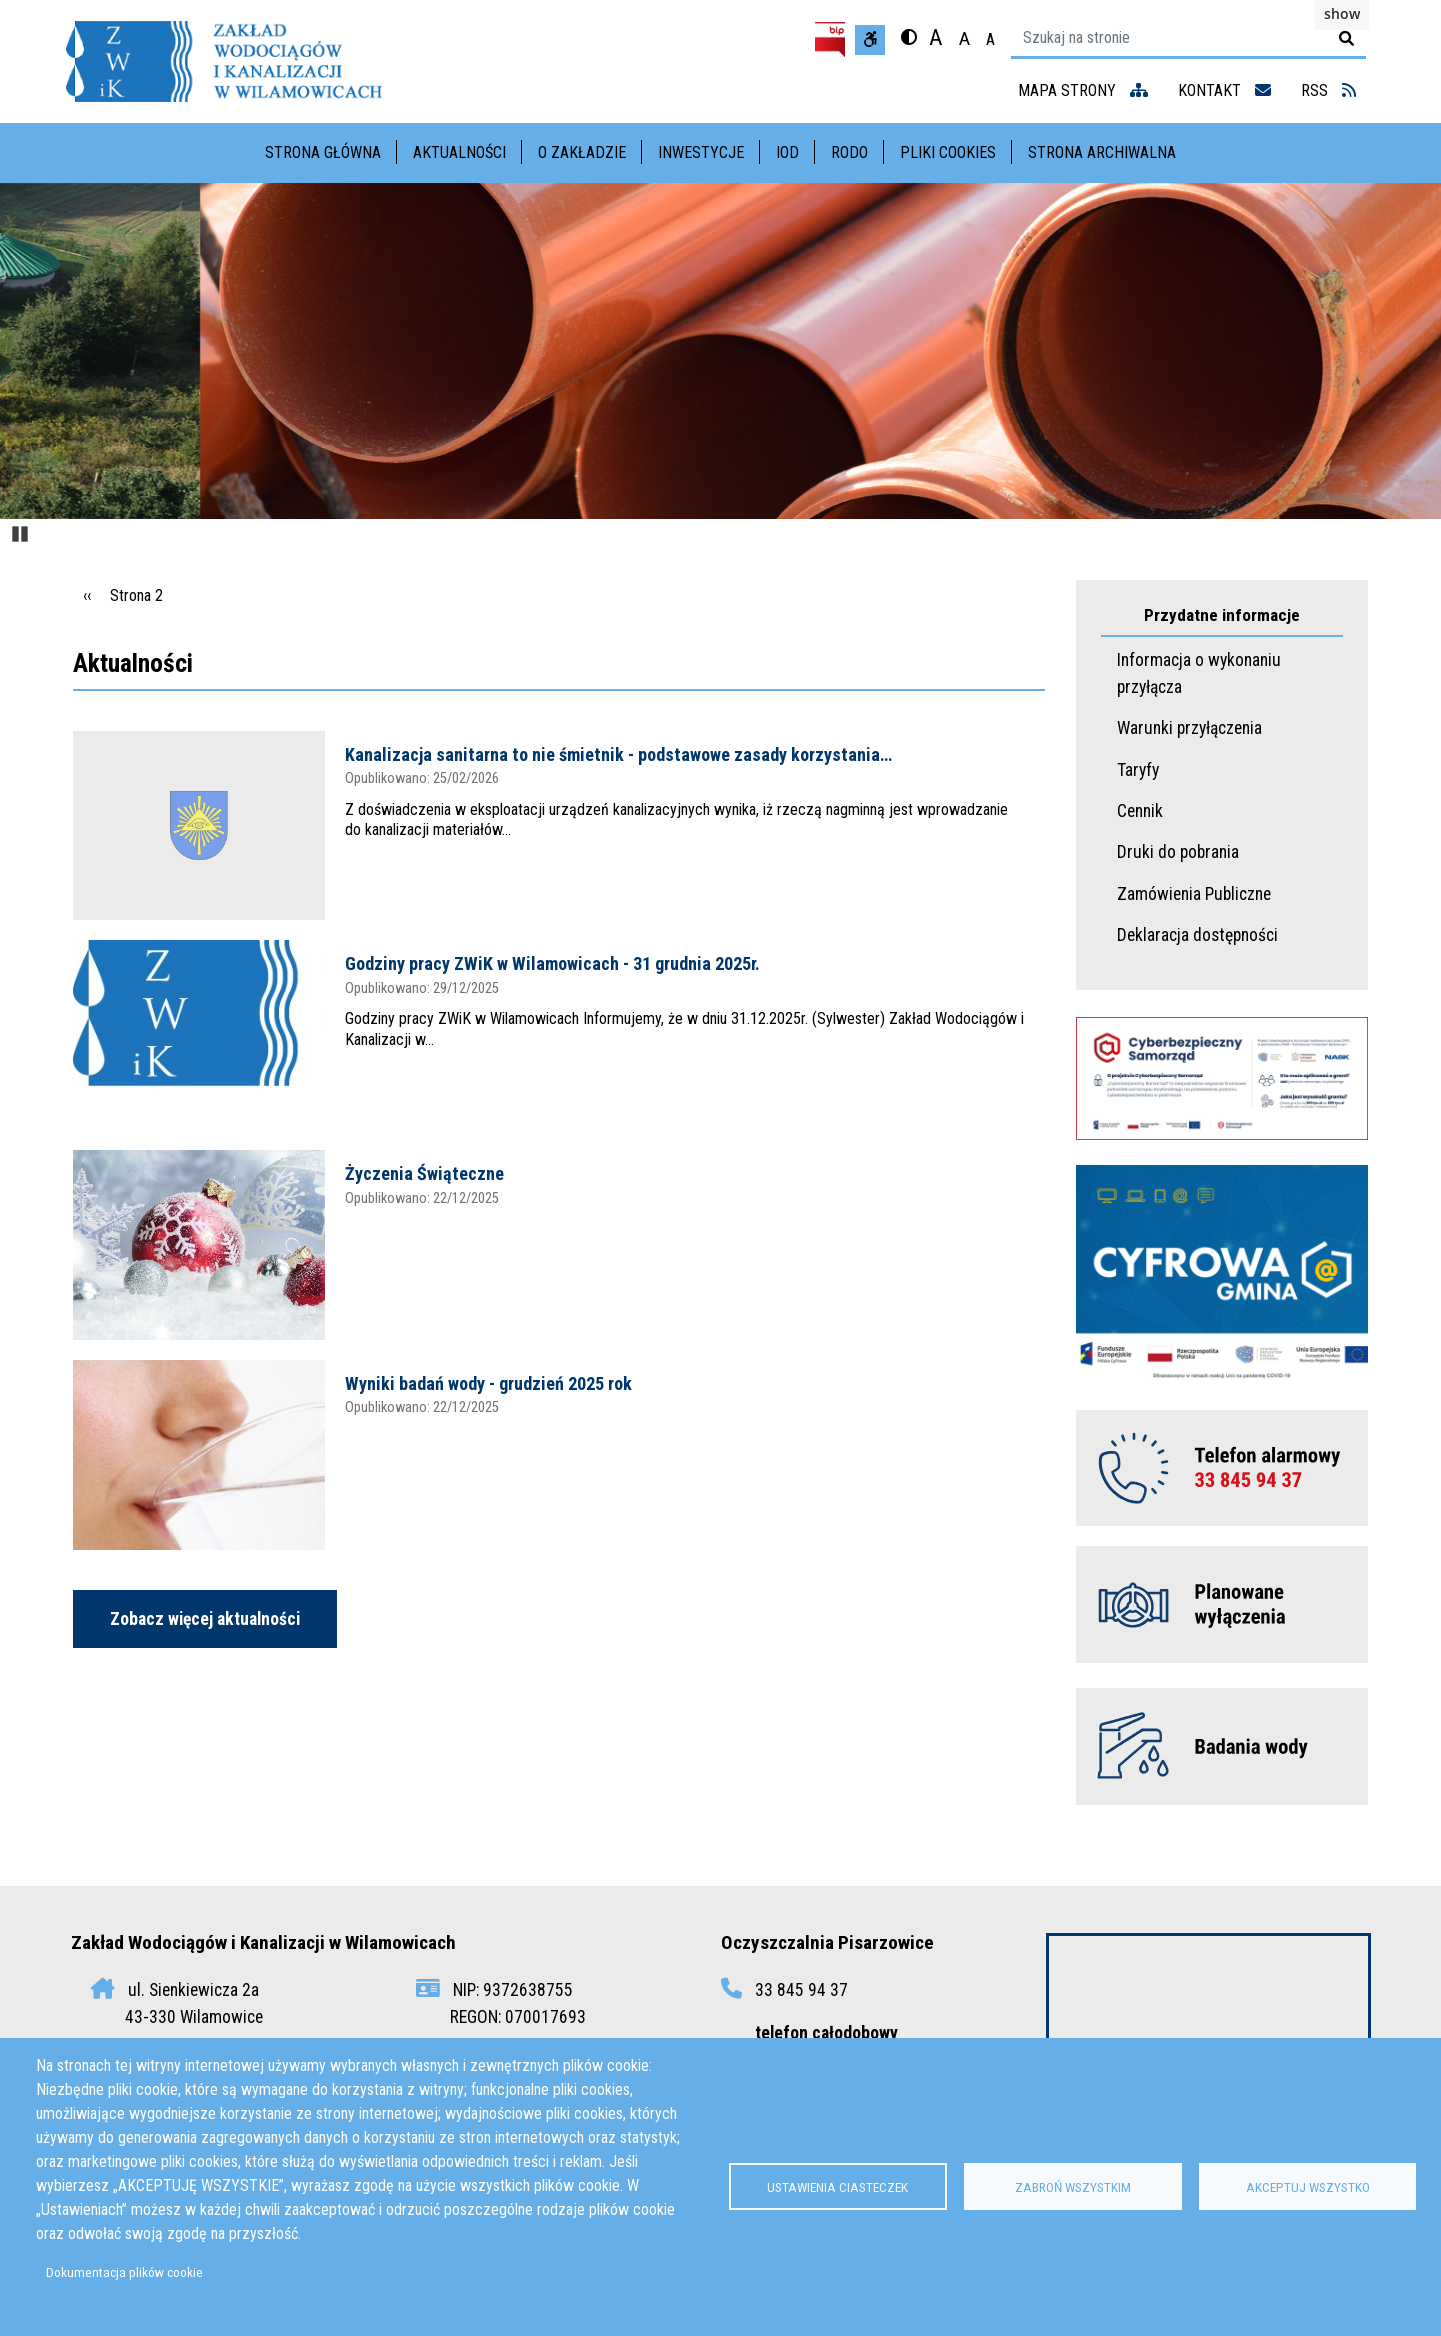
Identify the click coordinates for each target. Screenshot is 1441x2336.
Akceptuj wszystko (1308, 2187)
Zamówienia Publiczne (1194, 894)
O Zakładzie (582, 152)
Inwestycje (701, 152)
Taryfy (1138, 770)
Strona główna (323, 152)
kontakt (1224, 90)
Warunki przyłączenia (1189, 728)
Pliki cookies (948, 152)
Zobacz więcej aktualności (205, 1619)
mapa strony (1083, 90)
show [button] (1342, 13)
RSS (1328, 90)
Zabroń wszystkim (1073, 2187)
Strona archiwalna (1102, 152)
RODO (849, 152)
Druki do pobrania (1178, 852)
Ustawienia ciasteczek (837, 2187)
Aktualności (459, 152)
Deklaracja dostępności (1197, 935)
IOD (787, 152)
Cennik (1140, 811)
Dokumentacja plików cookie (124, 2272)
